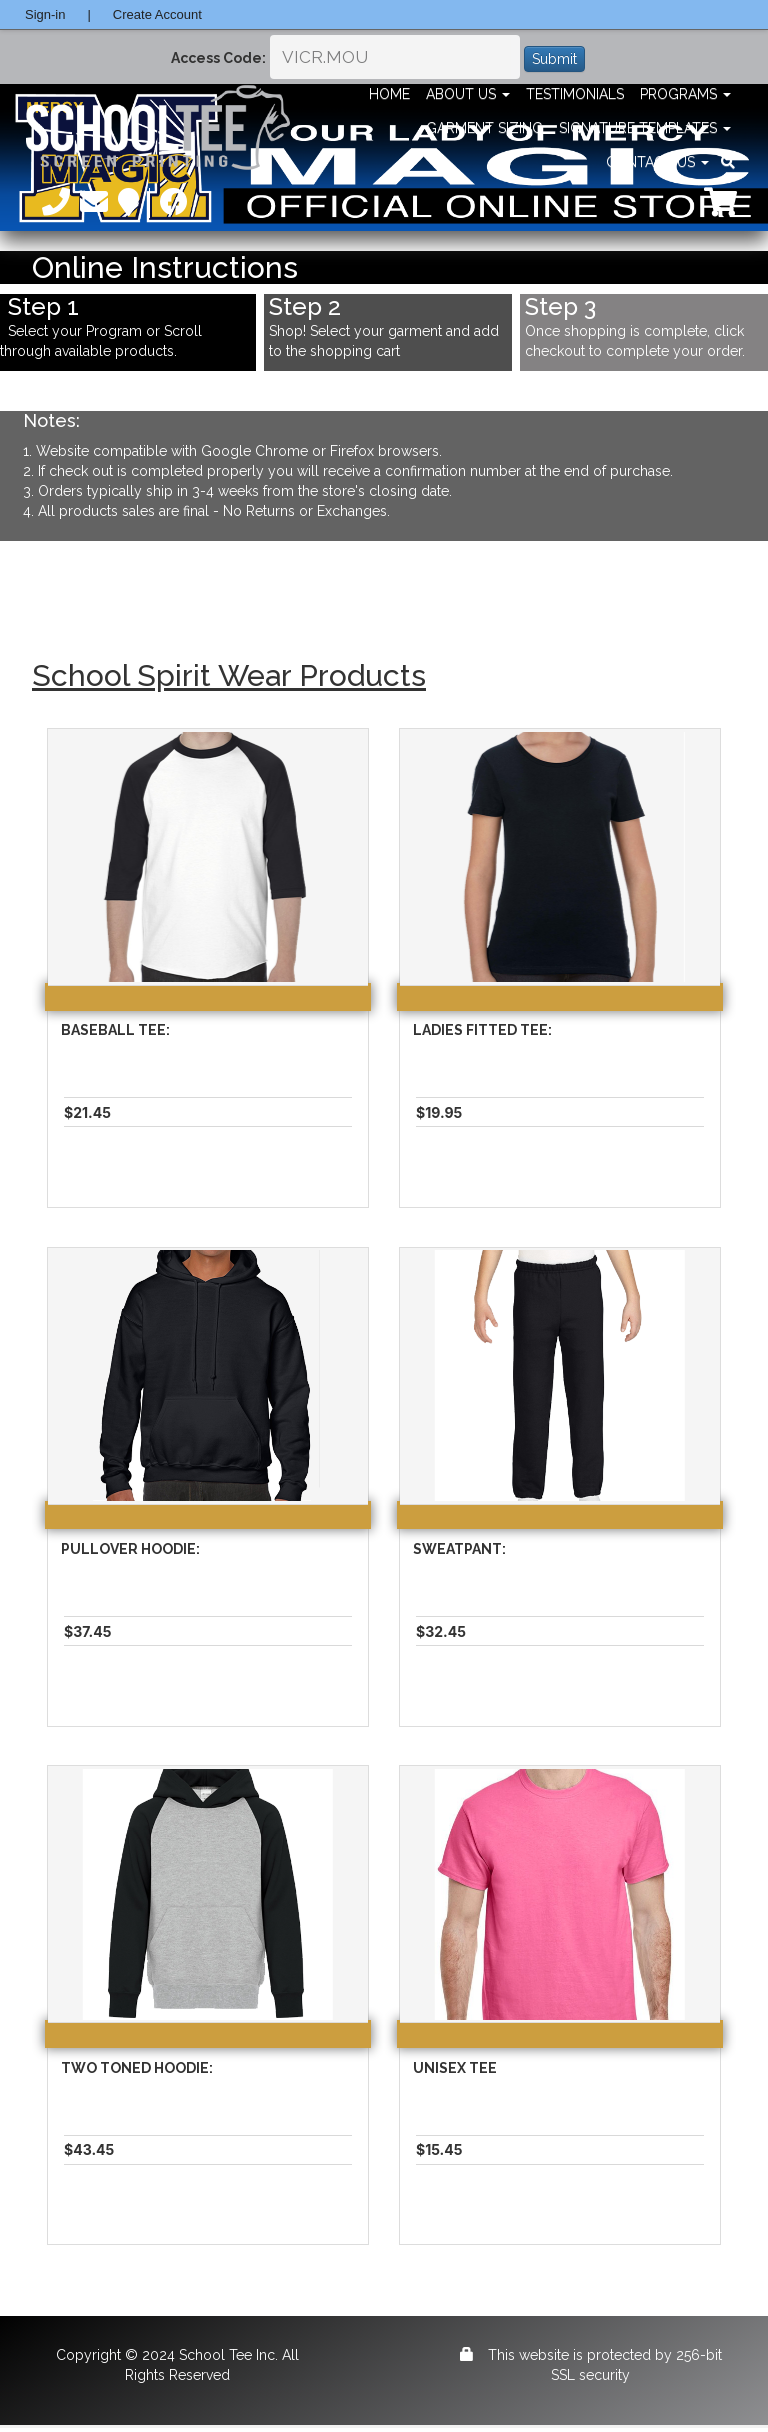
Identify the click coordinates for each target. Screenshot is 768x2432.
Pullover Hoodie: (130, 1549)
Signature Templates (645, 128)
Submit (554, 59)
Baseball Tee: (115, 1030)
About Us (468, 94)
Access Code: (218, 58)
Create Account (157, 14)
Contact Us (657, 162)
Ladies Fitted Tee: (482, 1030)
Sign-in (45, 14)
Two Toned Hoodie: (137, 2068)
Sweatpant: (459, 1549)
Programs (685, 94)
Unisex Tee (455, 2068)
